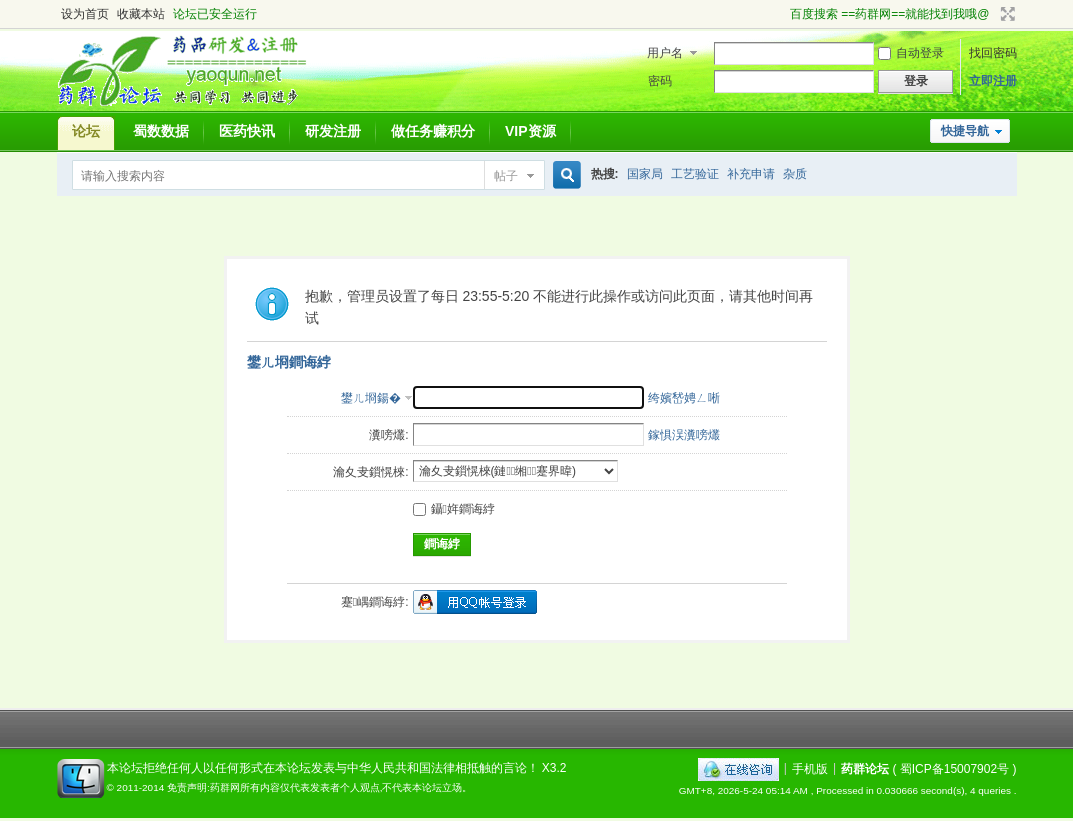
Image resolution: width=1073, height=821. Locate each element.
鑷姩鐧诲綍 (454, 509)
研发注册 (333, 131)
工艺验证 (695, 174)
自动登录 (911, 53)
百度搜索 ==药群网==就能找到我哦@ (890, 14)
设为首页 (85, 14)
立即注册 (993, 81)
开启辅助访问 (781, 14)
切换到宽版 (1005, 14)
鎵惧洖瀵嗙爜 (684, 435)
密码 (660, 81)
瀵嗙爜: (388, 435)
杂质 (795, 174)
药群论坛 (865, 768)
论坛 (86, 131)
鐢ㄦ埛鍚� (371, 398)
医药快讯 (247, 131)
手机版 (810, 768)
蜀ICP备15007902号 (954, 768)
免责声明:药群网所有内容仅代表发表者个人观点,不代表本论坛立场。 (320, 787)
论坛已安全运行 (215, 14)
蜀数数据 (161, 131)
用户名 (665, 53)
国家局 (645, 174)
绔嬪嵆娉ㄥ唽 (684, 398)
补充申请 (751, 174)
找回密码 (993, 53)
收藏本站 (141, 14)
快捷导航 (965, 131)
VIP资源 (530, 131)
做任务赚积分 (433, 131)
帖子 (506, 176)
